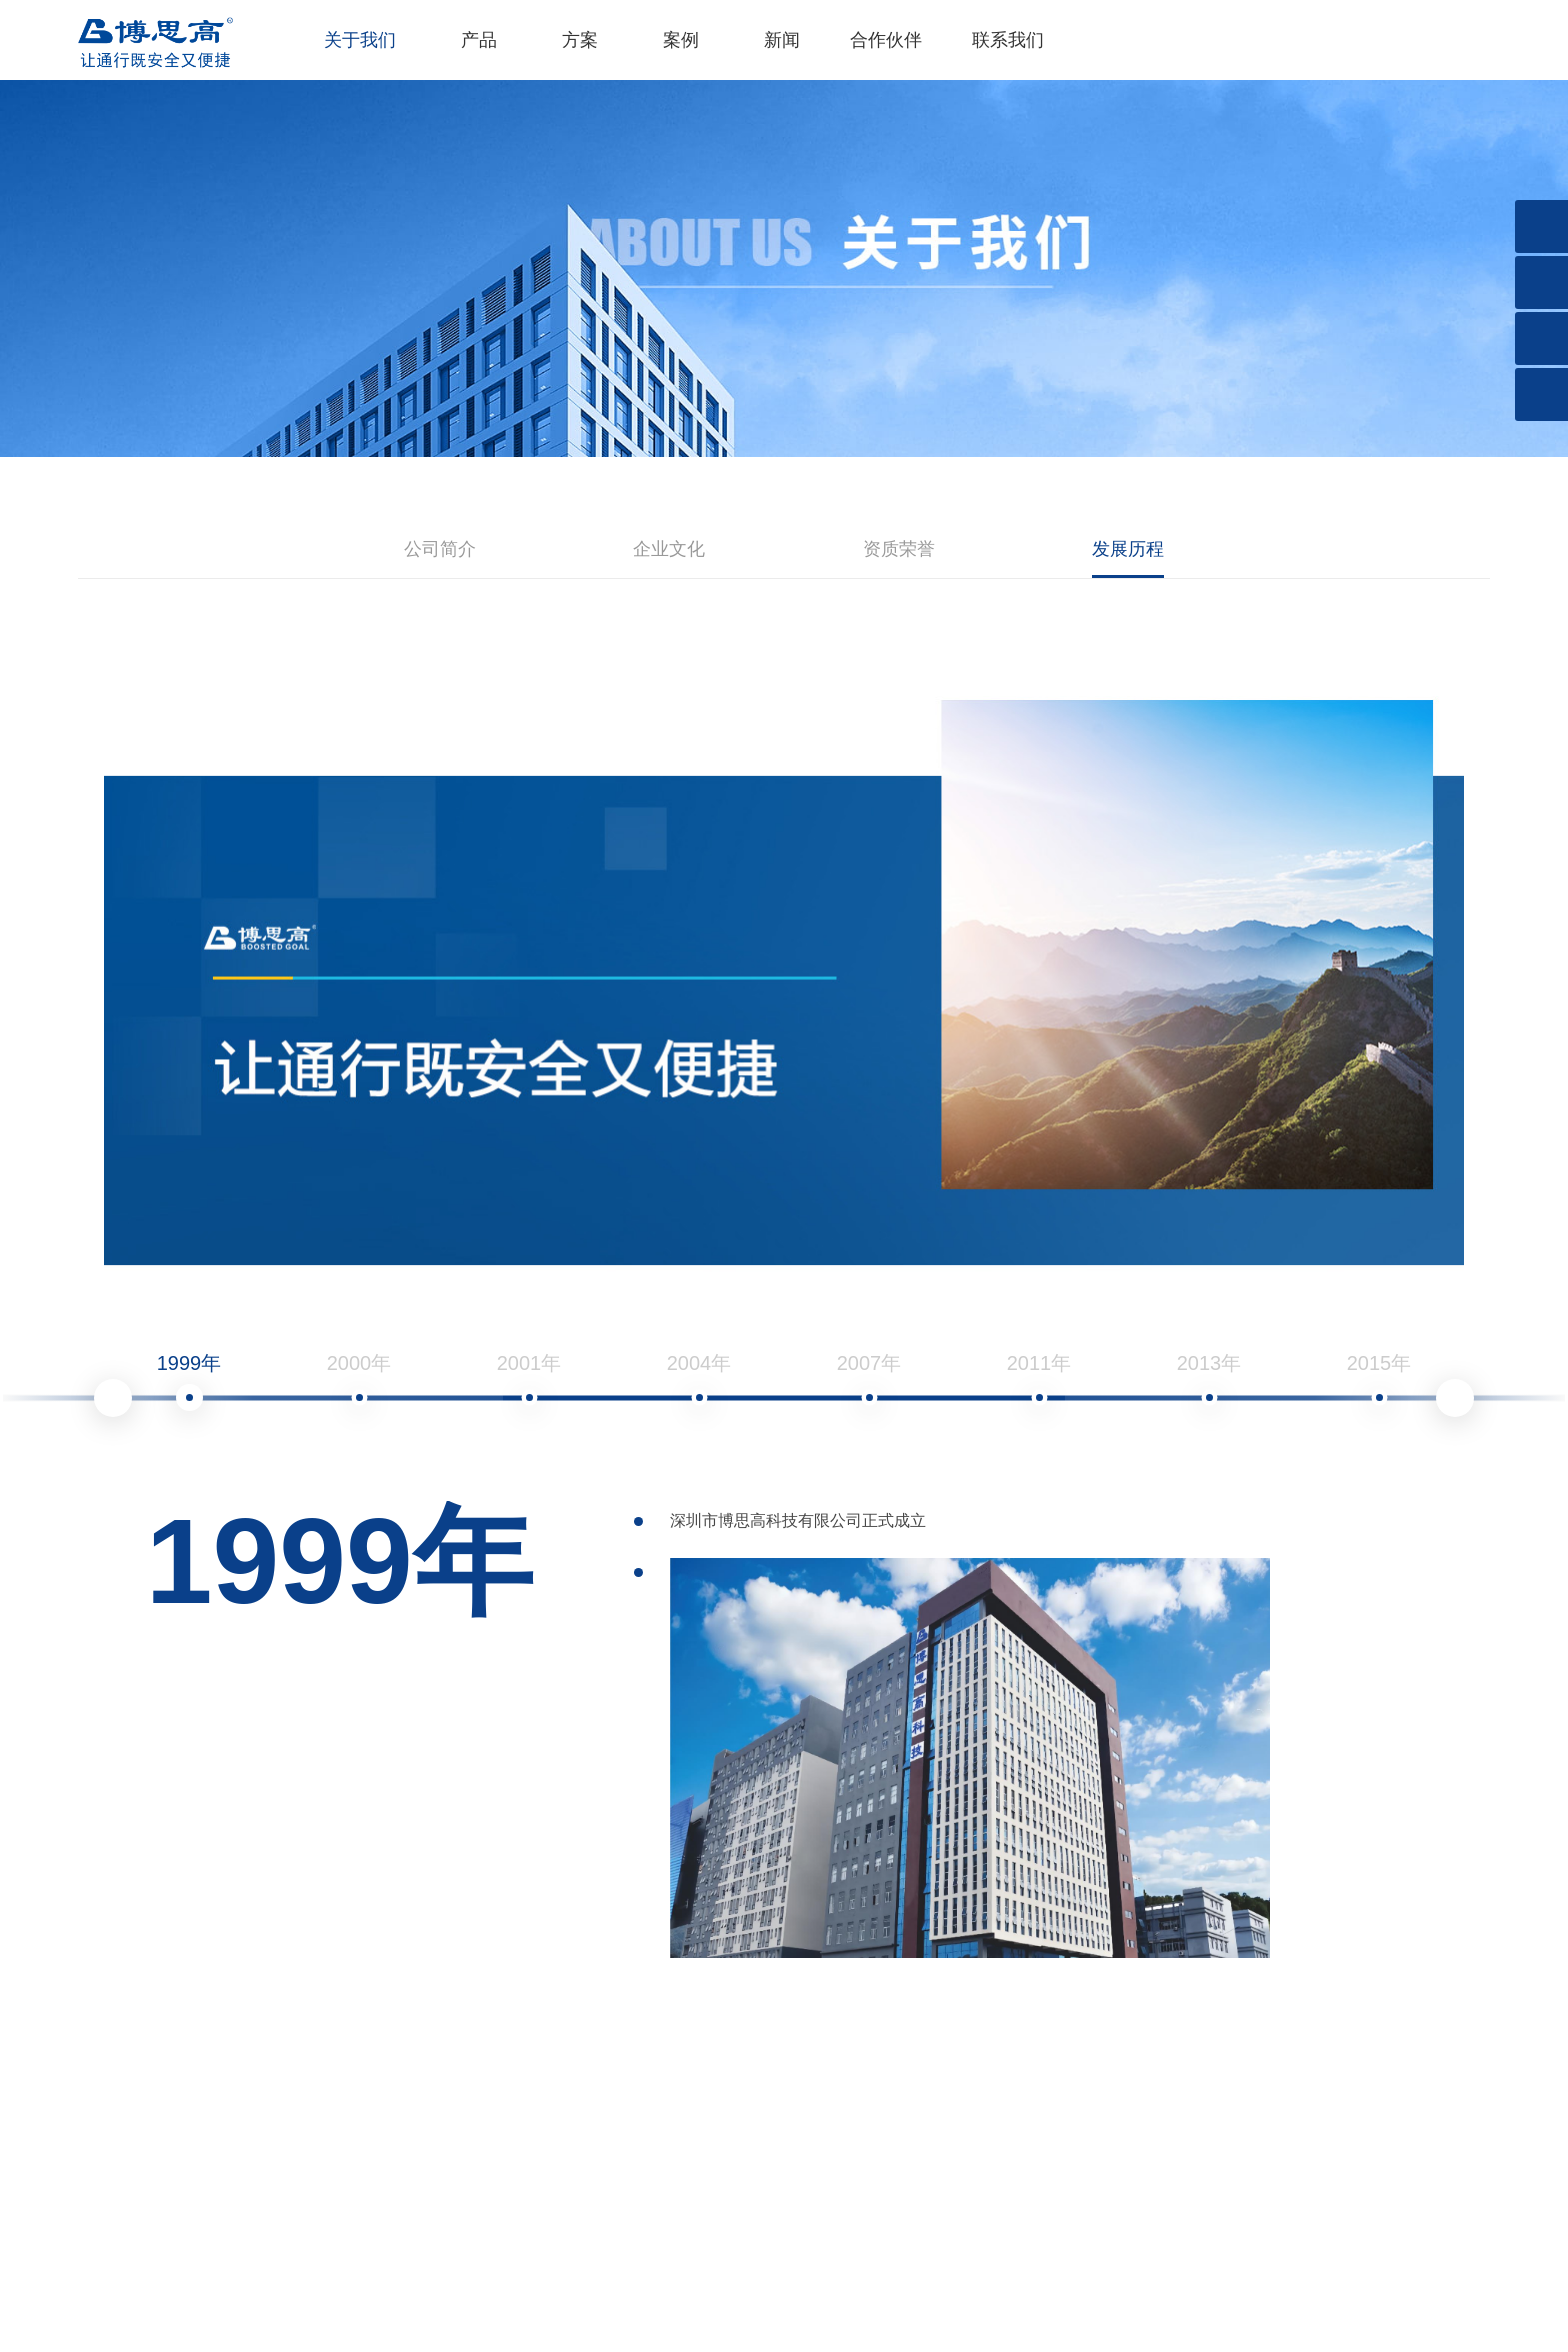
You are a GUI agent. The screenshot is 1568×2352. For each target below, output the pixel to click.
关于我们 (360, 40)
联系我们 (1008, 40)
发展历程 (1128, 549)
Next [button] (1455, 1398)
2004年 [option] (699, 1381)
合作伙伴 (886, 40)
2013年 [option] (1209, 1381)
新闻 (782, 40)
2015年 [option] (1379, 1381)
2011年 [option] (1039, 1381)
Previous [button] (113, 1398)
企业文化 (669, 549)
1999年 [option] (189, 1381)
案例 (681, 40)
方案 (580, 40)
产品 (479, 40)
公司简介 (440, 549)
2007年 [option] (869, 1381)
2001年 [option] (529, 1381)
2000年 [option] (359, 1381)
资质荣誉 (899, 549)
